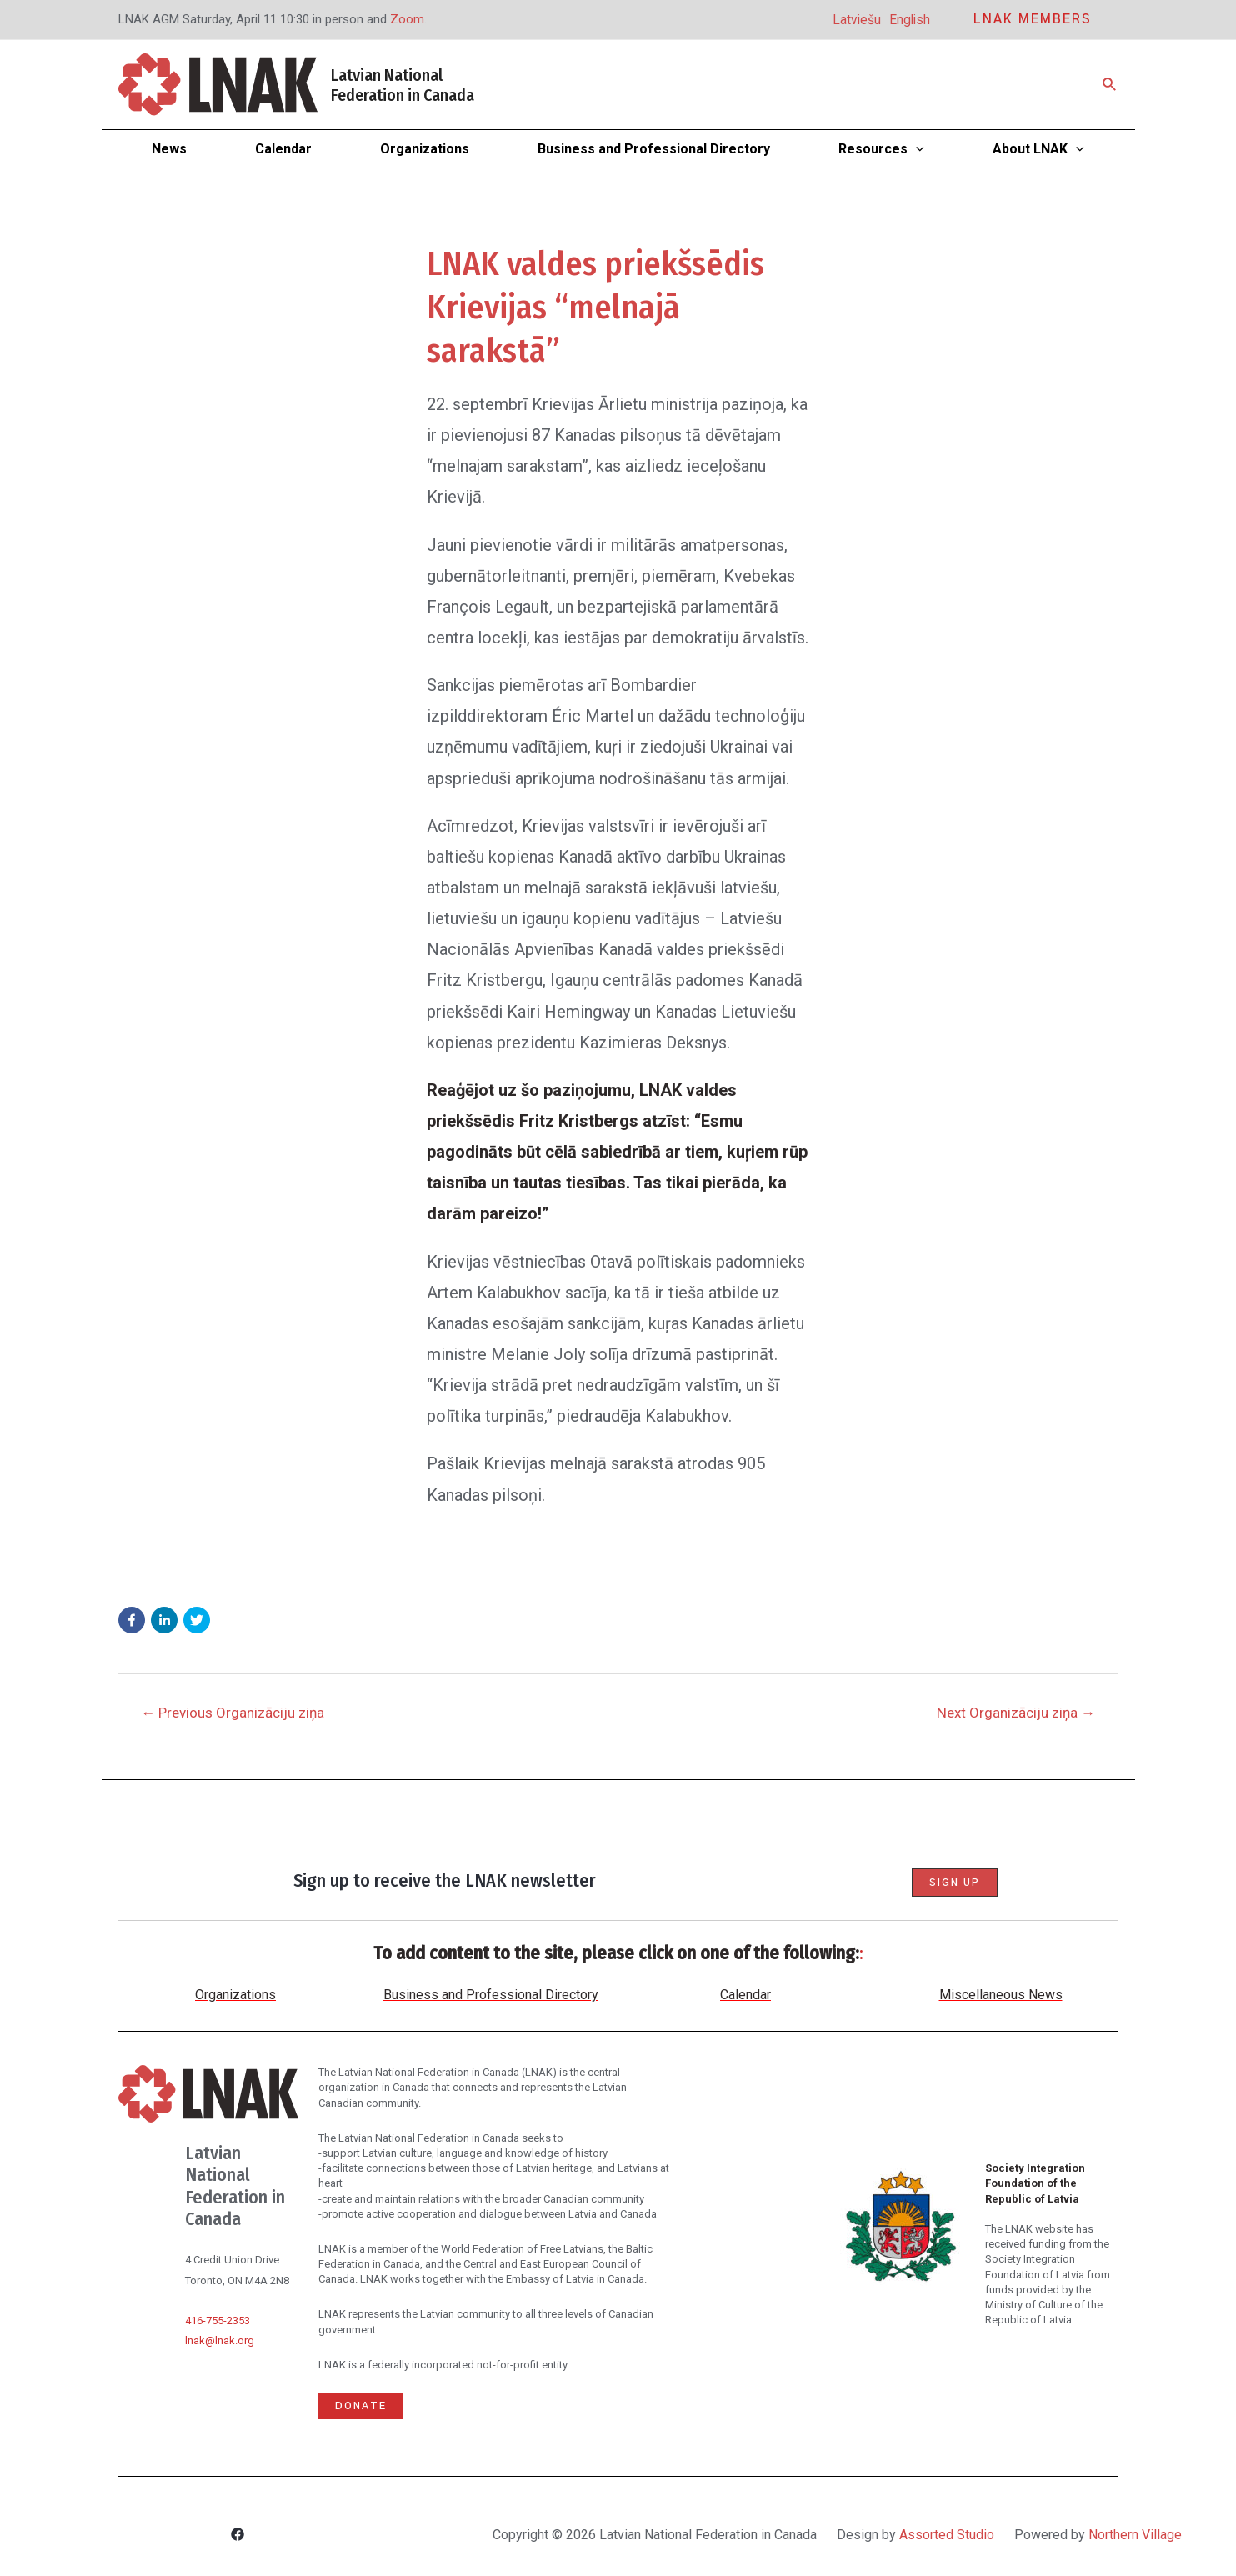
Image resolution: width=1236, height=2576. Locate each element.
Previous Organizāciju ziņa (232, 1713)
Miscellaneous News (1001, 1995)
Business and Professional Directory (490, 1995)
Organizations (235, 1995)
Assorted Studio (946, 2535)
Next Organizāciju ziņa (1016, 1713)
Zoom (407, 19)
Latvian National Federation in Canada (402, 85)
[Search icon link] (1110, 84)
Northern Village (1135, 2535)
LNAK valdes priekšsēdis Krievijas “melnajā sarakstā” (595, 307)
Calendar (745, 1995)
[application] (916, 149)
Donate (361, 2406)
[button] (131, 1620)
